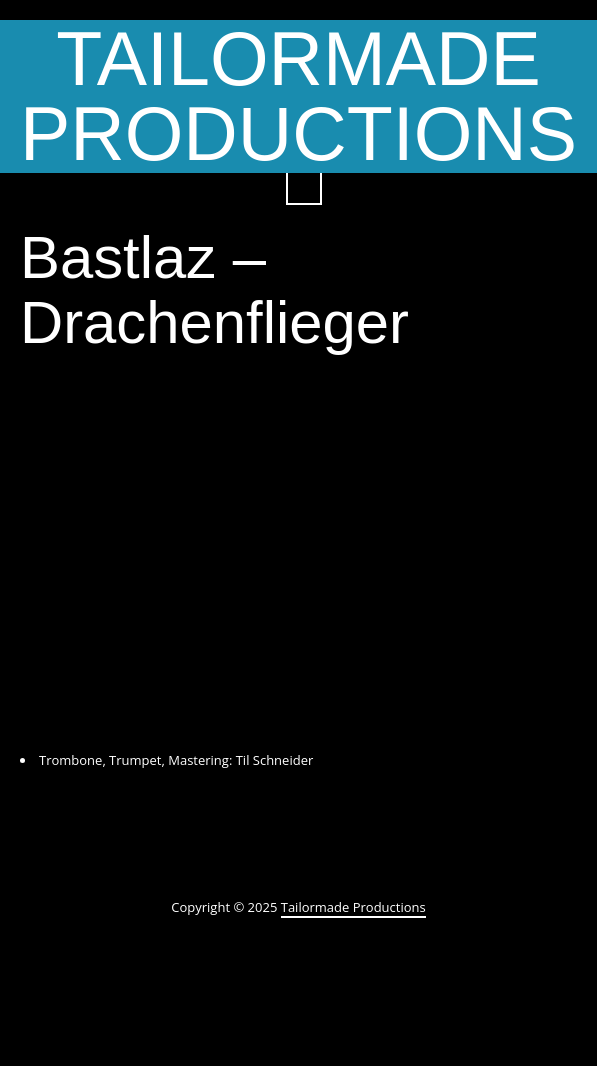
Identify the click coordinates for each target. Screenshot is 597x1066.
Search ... (304, 187)
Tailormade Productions (353, 907)
